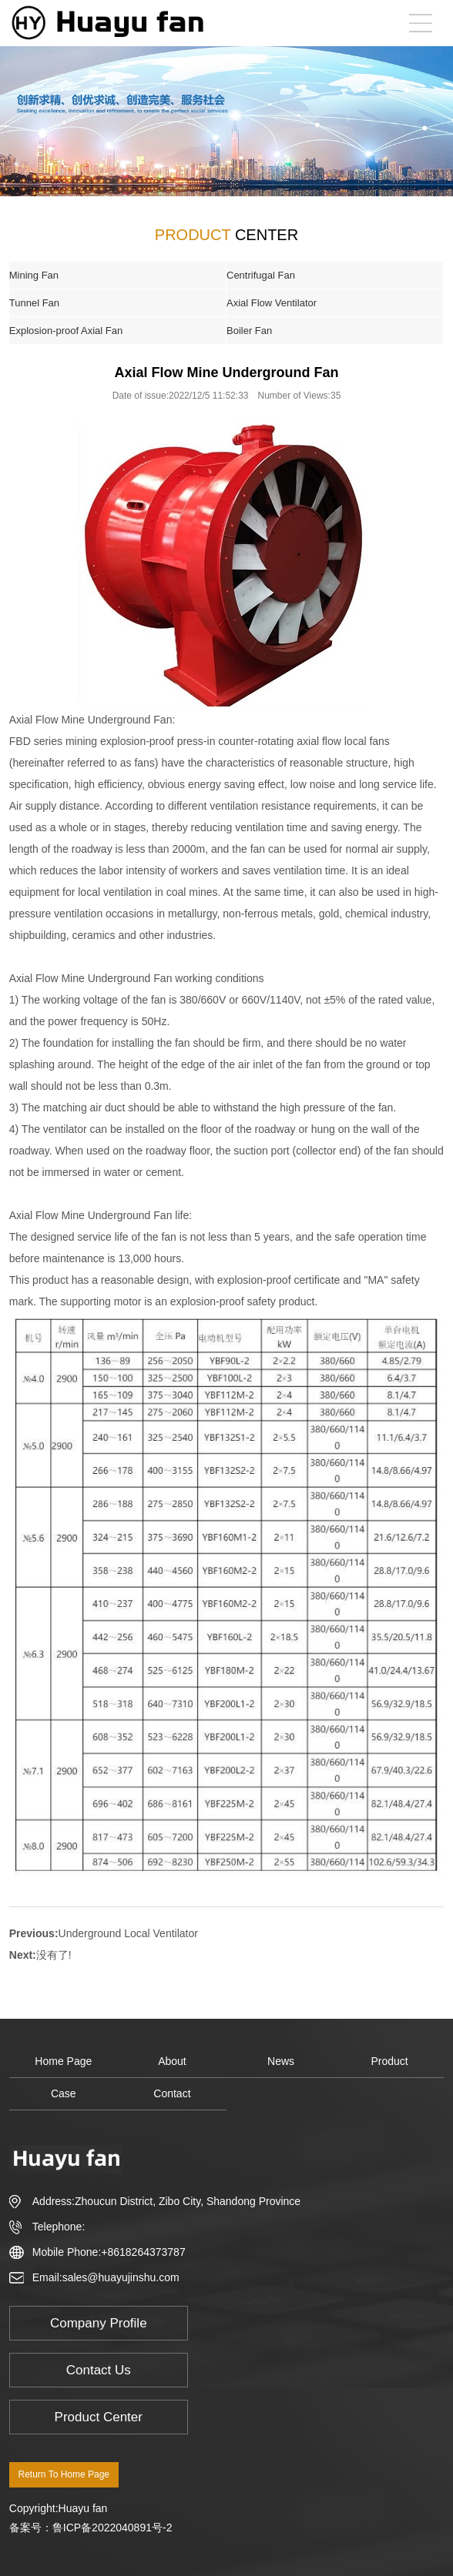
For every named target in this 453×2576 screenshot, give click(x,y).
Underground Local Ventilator (128, 1933)
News (280, 2061)
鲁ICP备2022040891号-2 (112, 2527)
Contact (171, 2093)
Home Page (63, 2061)
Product (389, 2061)
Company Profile (98, 2323)
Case (63, 2093)
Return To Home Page (64, 2474)
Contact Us (98, 2370)
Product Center (99, 2417)
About (172, 2061)
